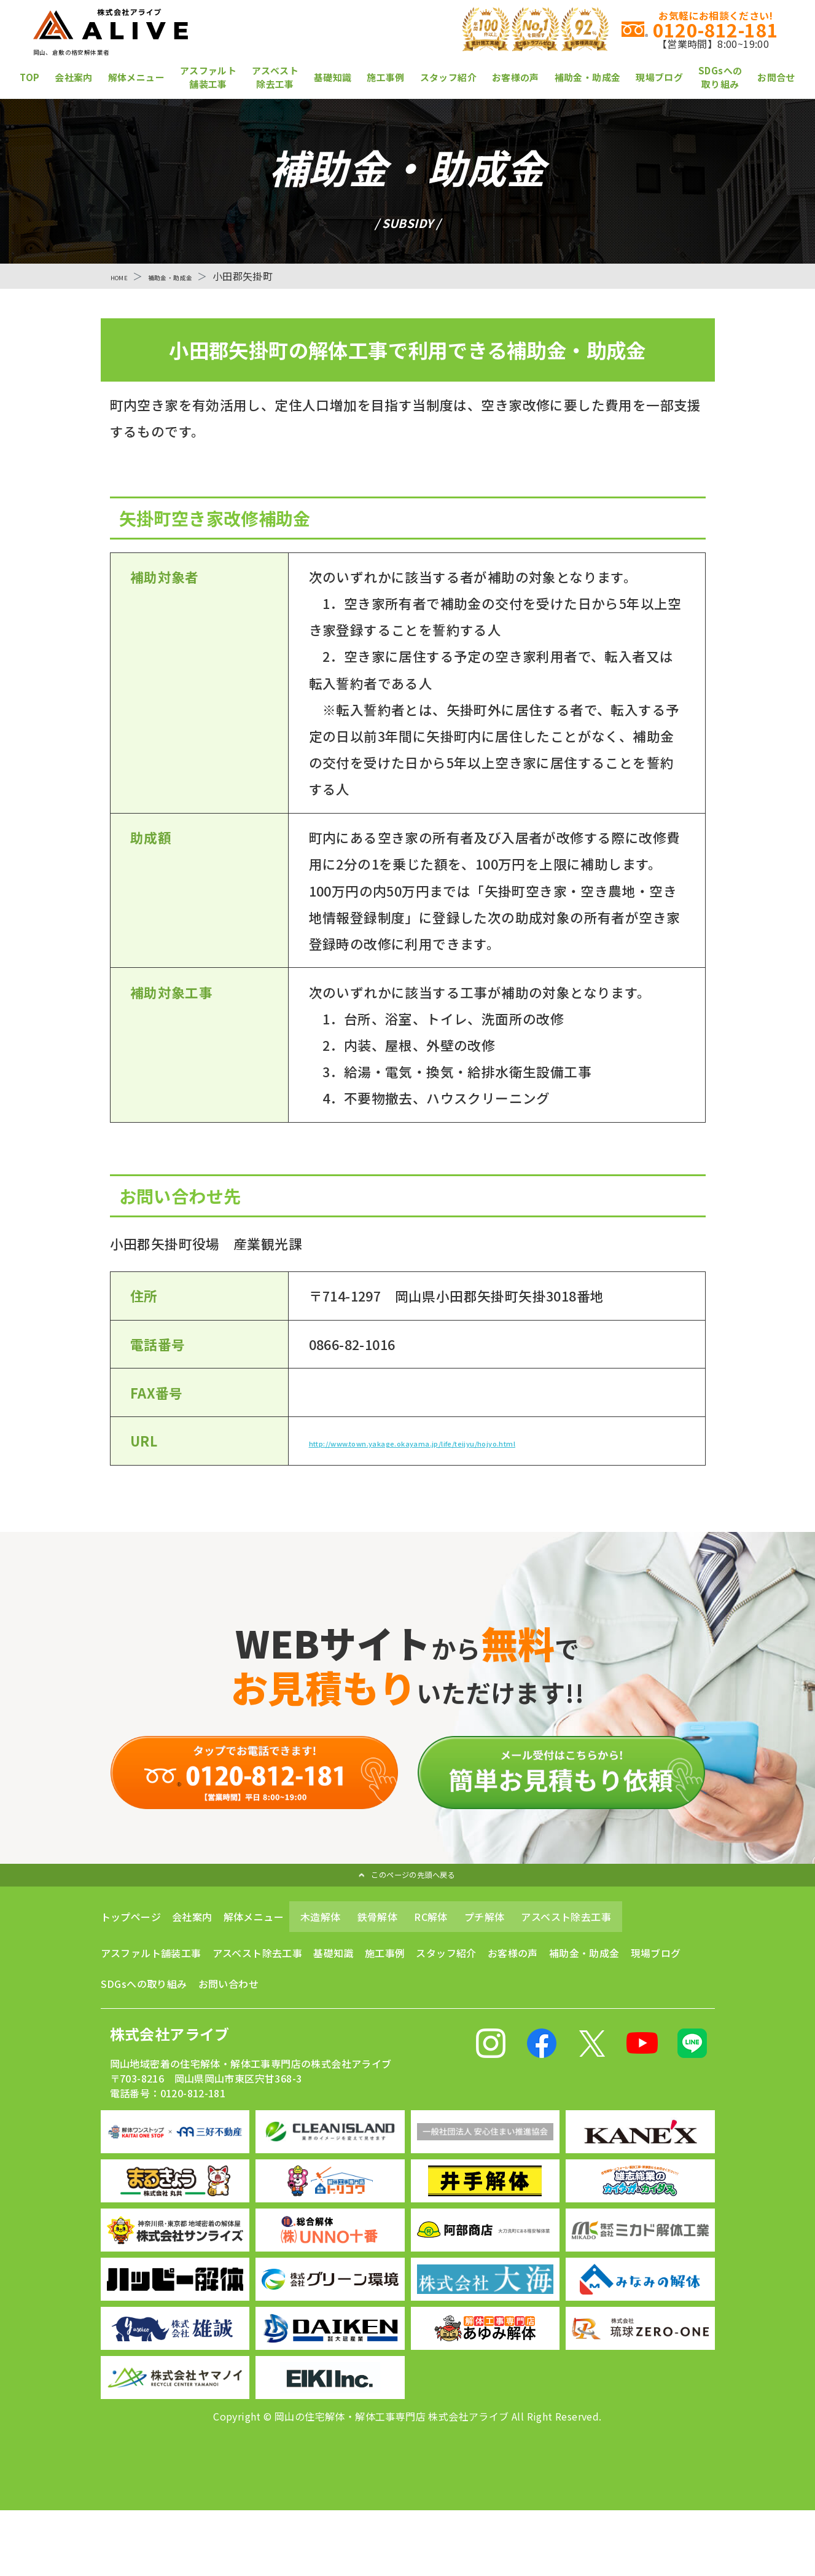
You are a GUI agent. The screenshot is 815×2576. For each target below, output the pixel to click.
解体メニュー (136, 77)
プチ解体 (484, 1953)
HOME (125, 276)
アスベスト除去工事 (275, 77)
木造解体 (320, 1953)
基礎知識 (333, 77)
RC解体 (431, 1953)
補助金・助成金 (588, 77)
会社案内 (74, 77)
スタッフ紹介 (448, 77)
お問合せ (776, 77)
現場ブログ (659, 77)
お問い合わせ (228, 2020)
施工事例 (386, 77)
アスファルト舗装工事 (208, 77)
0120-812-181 (535, 29)
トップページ (131, 1953)
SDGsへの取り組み (720, 77)
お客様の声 (515, 77)
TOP (29, 77)
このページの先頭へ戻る (405, 1907)
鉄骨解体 (377, 1953)
